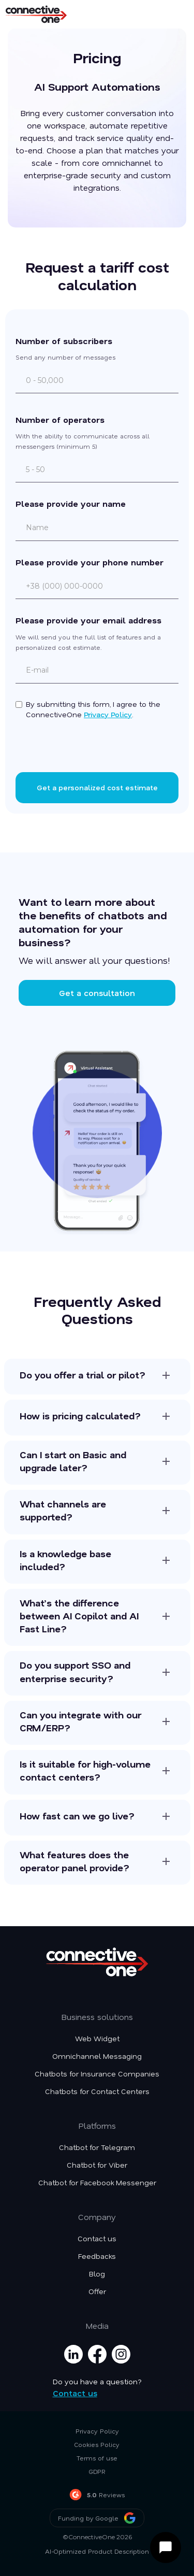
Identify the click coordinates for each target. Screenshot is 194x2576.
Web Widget (97, 2038)
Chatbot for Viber (97, 2165)
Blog (97, 2274)
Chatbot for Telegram (97, 2147)
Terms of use (97, 2458)
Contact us (97, 2239)
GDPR (97, 2471)
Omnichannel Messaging (97, 2056)
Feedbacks (97, 2256)
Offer (97, 2291)
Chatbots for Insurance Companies (97, 2074)
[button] (174, 14)
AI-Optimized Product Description (97, 2551)
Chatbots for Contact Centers (97, 2091)
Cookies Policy (97, 2444)
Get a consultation (97, 992)
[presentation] (97, 748)
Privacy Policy (108, 714)
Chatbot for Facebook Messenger (97, 2183)
